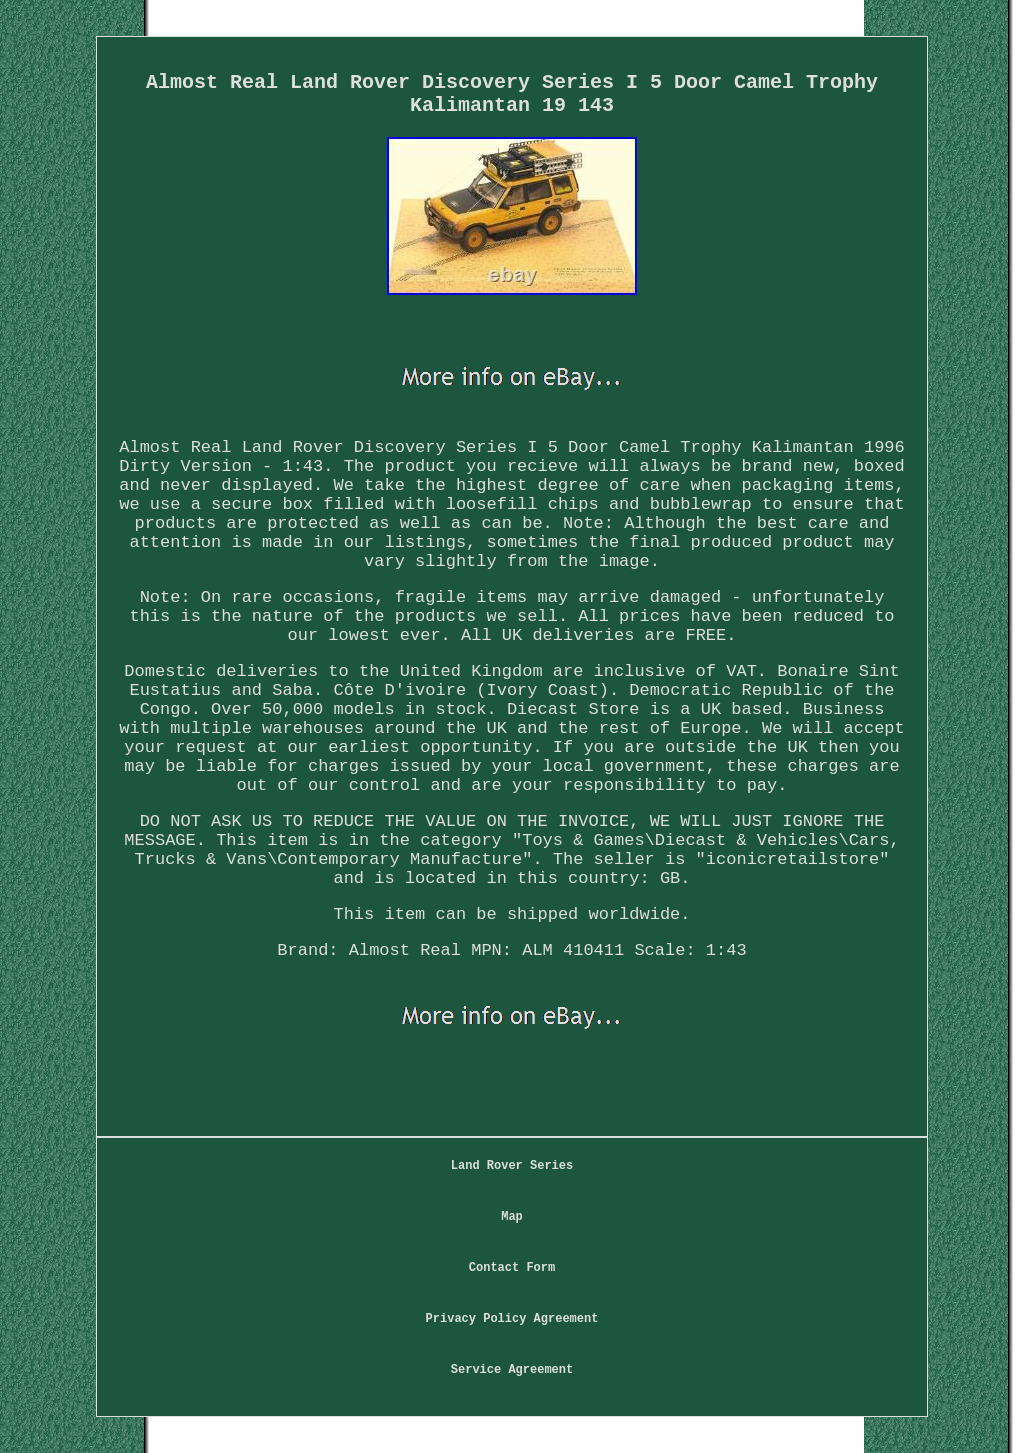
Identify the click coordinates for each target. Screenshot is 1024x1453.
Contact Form (512, 1268)
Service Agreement (512, 1370)
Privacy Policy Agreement (512, 1319)
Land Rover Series (512, 1166)
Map (512, 1217)
